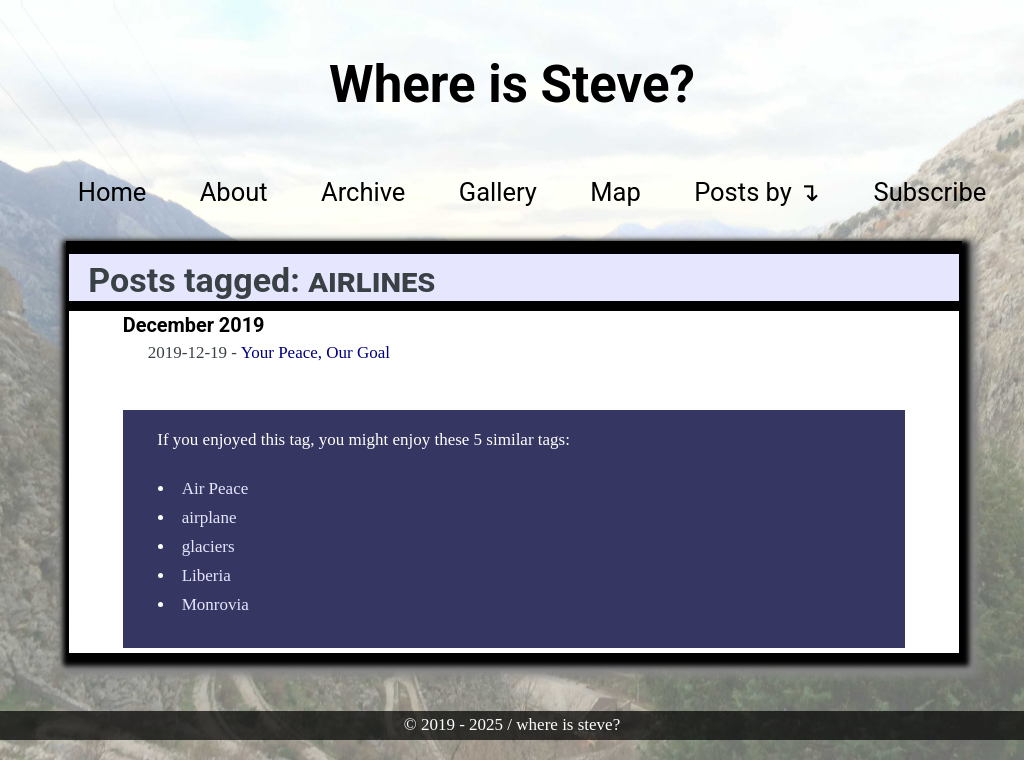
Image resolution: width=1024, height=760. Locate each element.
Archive (363, 191)
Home (112, 191)
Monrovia (215, 604)
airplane (209, 517)
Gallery (498, 191)
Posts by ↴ (757, 191)
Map (615, 191)
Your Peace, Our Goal (315, 352)
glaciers (208, 546)
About (234, 191)
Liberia (206, 575)
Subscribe (930, 191)
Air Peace (215, 488)
